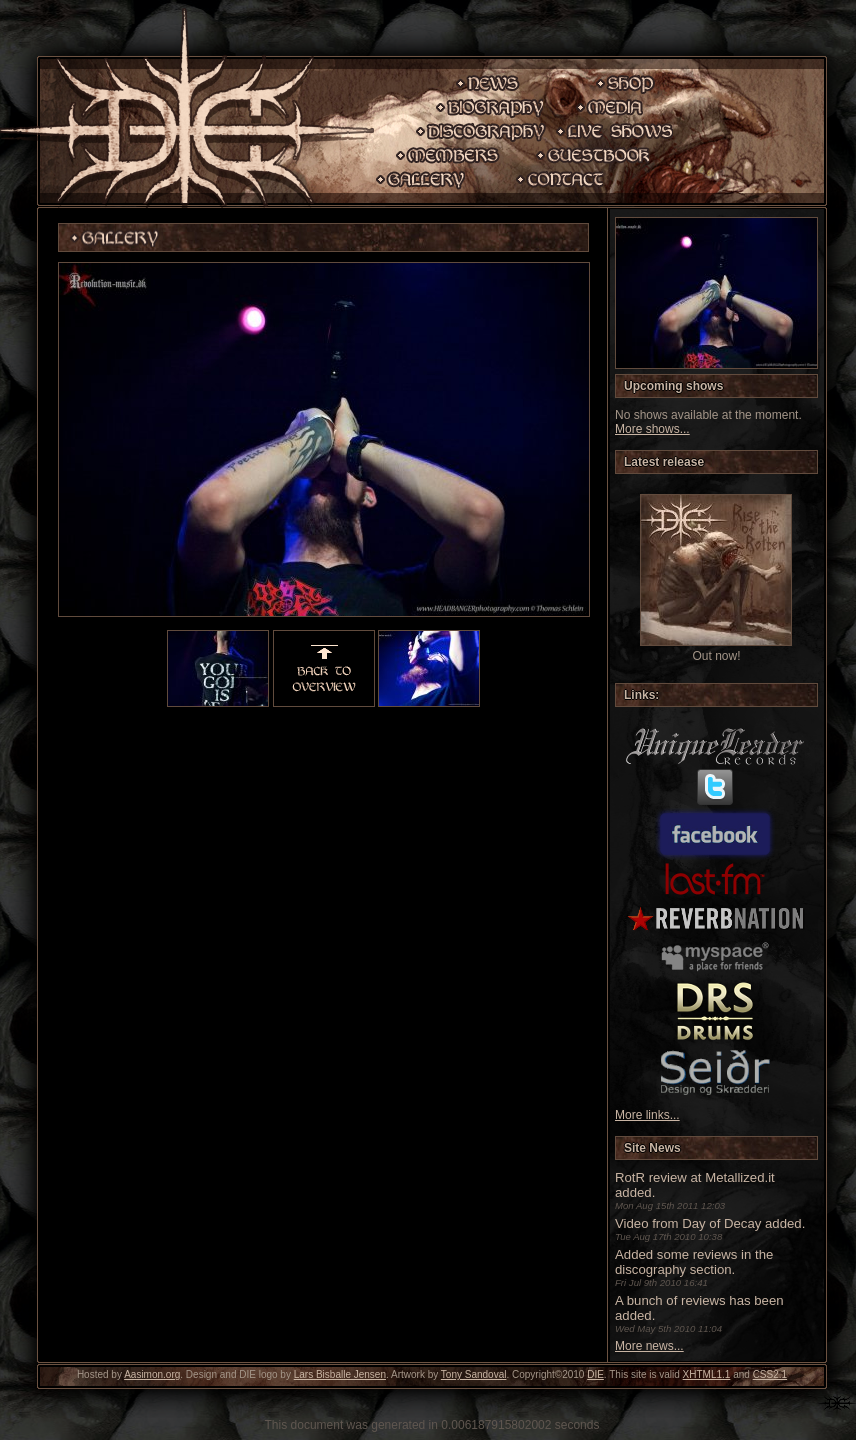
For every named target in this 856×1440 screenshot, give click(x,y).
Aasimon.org (152, 1374)
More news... (649, 1346)
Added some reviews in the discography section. (694, 1262)
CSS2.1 (770, 1374)
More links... (647, 1115)
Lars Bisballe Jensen (340, 1374)
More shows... (652, 429)
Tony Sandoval (474, 1374)
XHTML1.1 (707, 1374)
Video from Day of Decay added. (710, 1223)
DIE (595, 1374)
